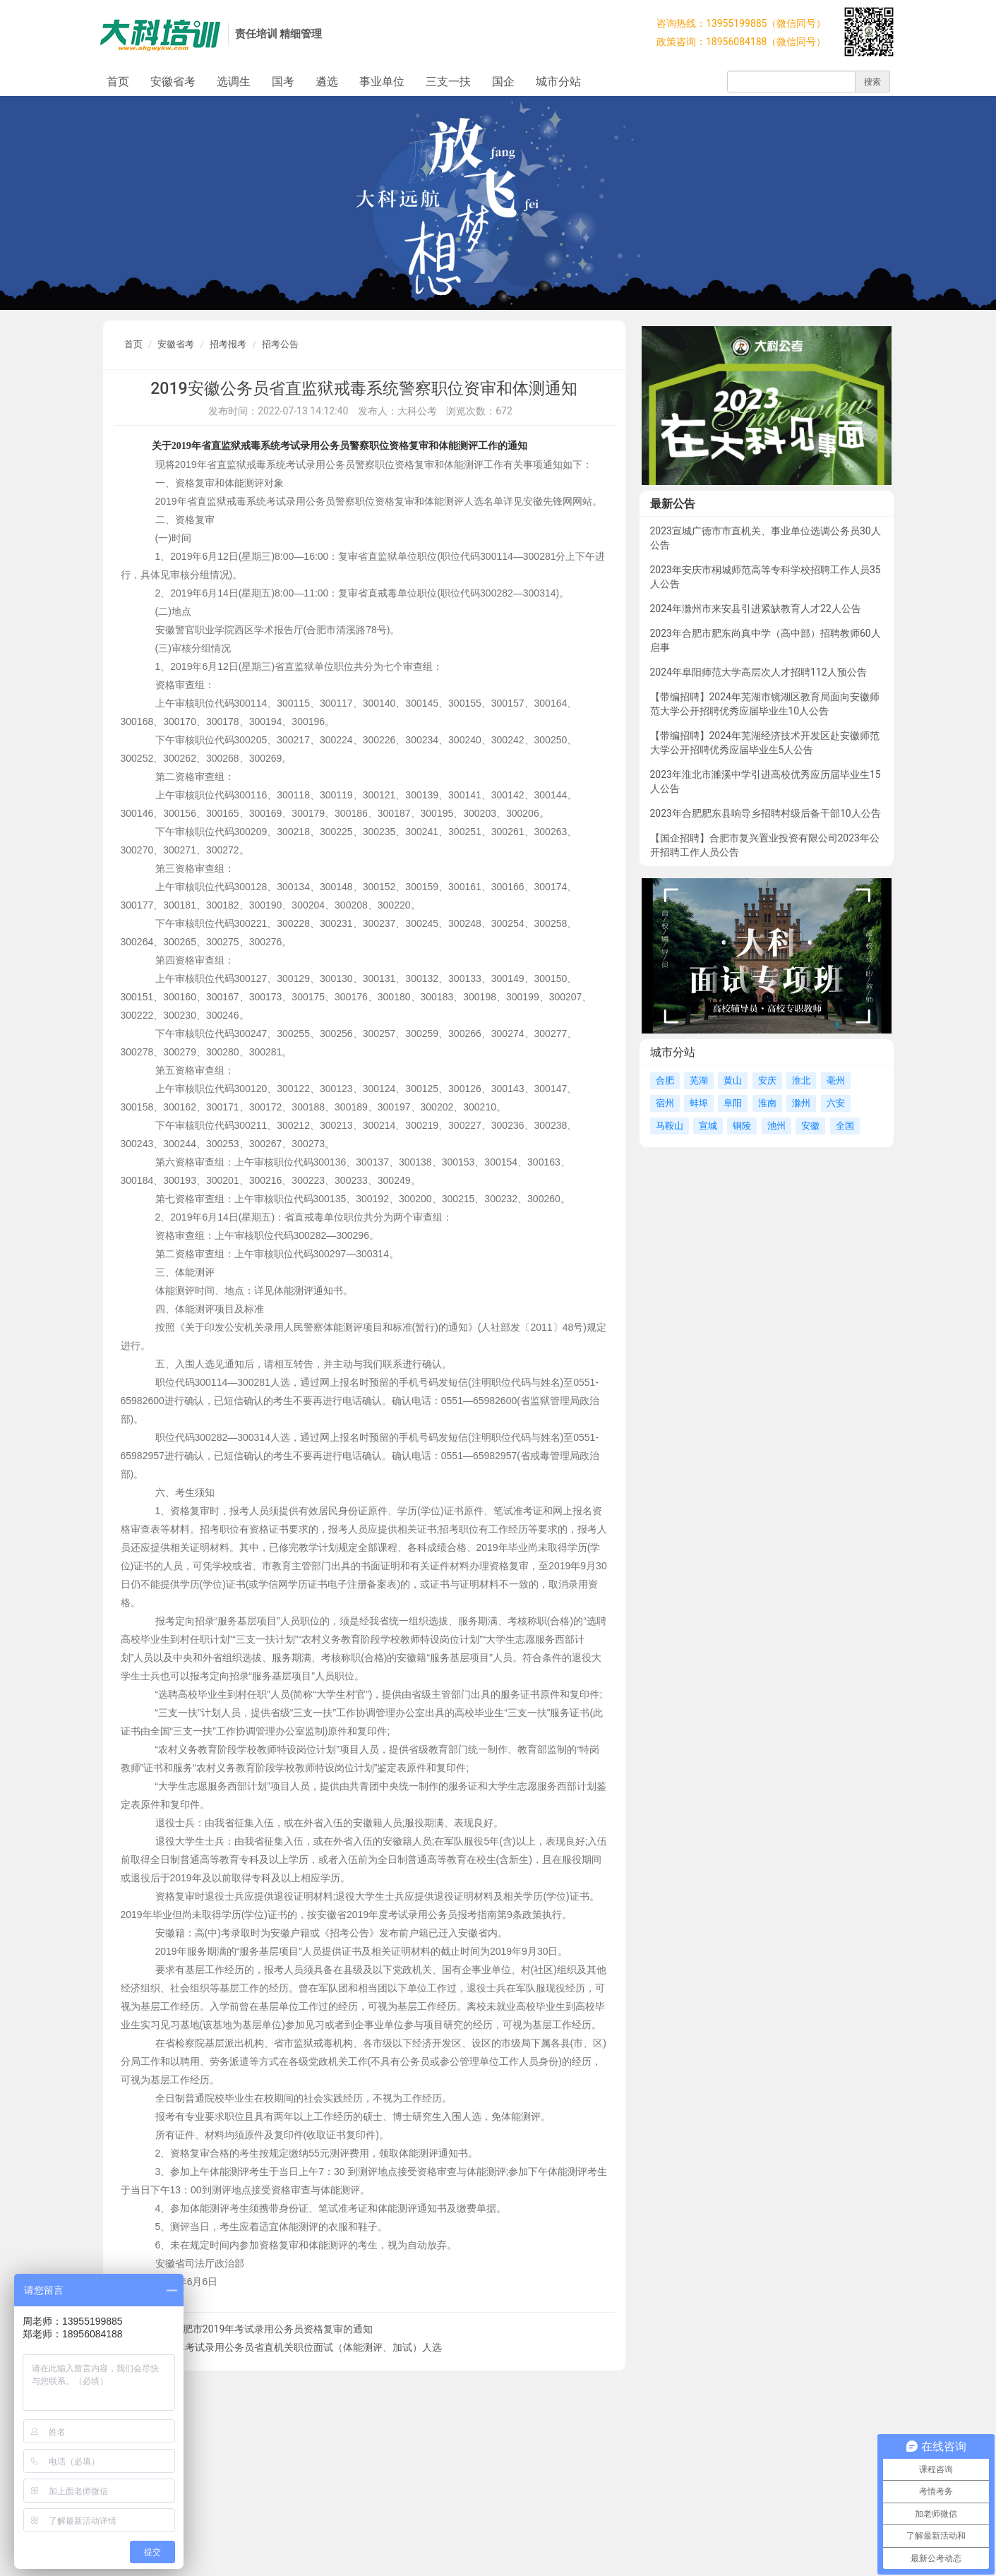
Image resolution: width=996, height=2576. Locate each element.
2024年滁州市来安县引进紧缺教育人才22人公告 (755, 608)
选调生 (234, 81)
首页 (118, 81)
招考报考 (228, 344)
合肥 (665, 1080)
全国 (845, 1125)
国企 (503, 81)
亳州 (836, 1080)
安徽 (810, 1125)
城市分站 (558, 81)
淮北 (801, 1080)
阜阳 (733, 1103)
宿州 (665, 1103)
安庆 (767, 1080)
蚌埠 (699, 1103)
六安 (836, 1103)
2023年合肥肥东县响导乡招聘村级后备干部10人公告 (765, 813)
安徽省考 (173, 81)
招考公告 (280, 344)
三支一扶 (448, 81)
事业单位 (381, 81)
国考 (283, 81)
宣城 (708, 1125)
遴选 (327, 81)
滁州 (801, 1103)
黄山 (733, 1080)
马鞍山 (669, 1125)
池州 (776, 1125)
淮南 (767, 1103)
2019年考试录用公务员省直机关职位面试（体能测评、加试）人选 (297, 2347)
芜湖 (699, 1080)
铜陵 (742, 1125)
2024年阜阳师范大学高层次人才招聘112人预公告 (758, 672)
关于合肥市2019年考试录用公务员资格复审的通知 (263, 2329)
